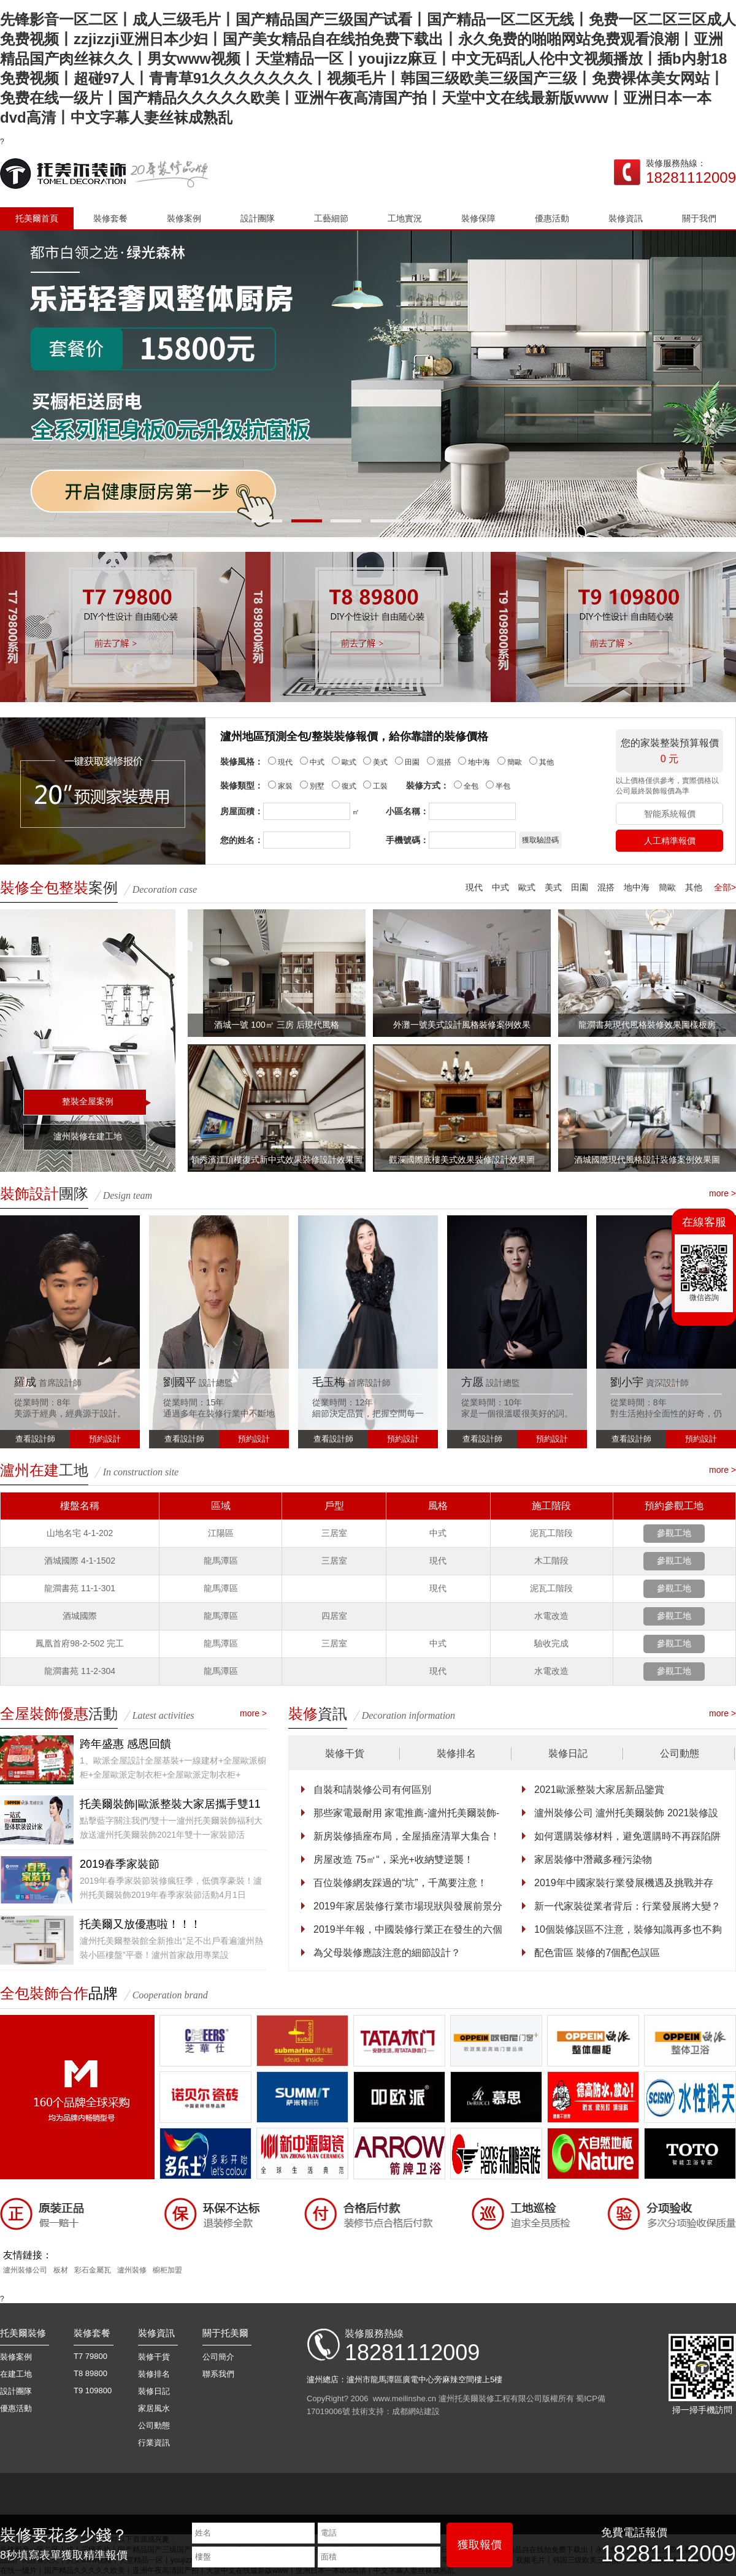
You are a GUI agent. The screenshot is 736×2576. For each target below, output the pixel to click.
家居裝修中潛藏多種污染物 (593, 1859)
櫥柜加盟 (167, 2270)
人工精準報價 (670, 841)
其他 (693, 887)
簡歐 (667, 887)
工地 (44, 1470)
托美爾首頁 (36, 218)
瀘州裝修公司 (25, 2270)
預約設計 (105, 1438)
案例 (59, 887)
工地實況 (405, 218)
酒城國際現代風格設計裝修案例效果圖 (647, 1159)
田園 (579, 887)
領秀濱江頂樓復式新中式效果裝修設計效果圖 (276, 1159)
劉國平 (179, 1382)
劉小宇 (626, 1382)
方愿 (472, 1382)
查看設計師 (35, 1438)
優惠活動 (552, 218)
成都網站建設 (416, 2411)
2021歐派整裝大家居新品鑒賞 (599, 1789)
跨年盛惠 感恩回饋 (125, 1744)
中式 (500, 887)
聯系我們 (218, 2374)
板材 (60, 2270)
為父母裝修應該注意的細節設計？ (387, 1952)
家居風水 (154, 2408)
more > (722, 1193)
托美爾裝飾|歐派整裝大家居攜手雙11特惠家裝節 (170, 1806)
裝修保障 (478, 218)
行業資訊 (154, 2442)
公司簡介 (218, 2356)
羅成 (25, 1382)
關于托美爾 (225, 2333)
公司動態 (679, 1753)
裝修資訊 (625, 218)
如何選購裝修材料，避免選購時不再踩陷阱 (627, 1836)
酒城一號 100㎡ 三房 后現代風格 (276, 1025)
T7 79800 (90, 2356)
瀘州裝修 (132, 2270)
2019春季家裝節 (119, 1864)
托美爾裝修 (23, 2333)
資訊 (317, 1713)
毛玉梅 (328, 1382)
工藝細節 (331, 218)
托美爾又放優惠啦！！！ (140, 1924)
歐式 (526, 887)
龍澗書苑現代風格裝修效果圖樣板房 (647, 1025)
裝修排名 (456, 1753)
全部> (725, 887)
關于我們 (699, 218)
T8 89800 (90, 2373)
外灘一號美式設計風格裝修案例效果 (462, 1025)
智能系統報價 (670, 814)
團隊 (44, 1193)
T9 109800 (93, 2390)
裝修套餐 (110, 218)
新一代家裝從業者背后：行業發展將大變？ (627, 1906)
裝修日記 (568, 1753)
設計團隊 (257, 218)
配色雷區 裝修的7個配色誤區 (597, 1952)
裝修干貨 (344, 1753)
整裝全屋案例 (87, 1101)
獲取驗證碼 (540, 840)
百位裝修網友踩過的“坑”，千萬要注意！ (400, 1883)
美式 (553, 887)
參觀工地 (674, 1533)
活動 (59, 1713)
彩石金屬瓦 (92, 2270)
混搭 (606, 887)
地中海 (637, 887)
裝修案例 (184, 218)
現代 (474, 887)
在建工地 (16, 2374)
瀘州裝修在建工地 (87, 1136)
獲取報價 (480, 2545)
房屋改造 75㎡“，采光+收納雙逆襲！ (393, 1859)
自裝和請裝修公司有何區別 (372, 1789)
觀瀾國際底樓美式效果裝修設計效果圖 (462, 1159)
